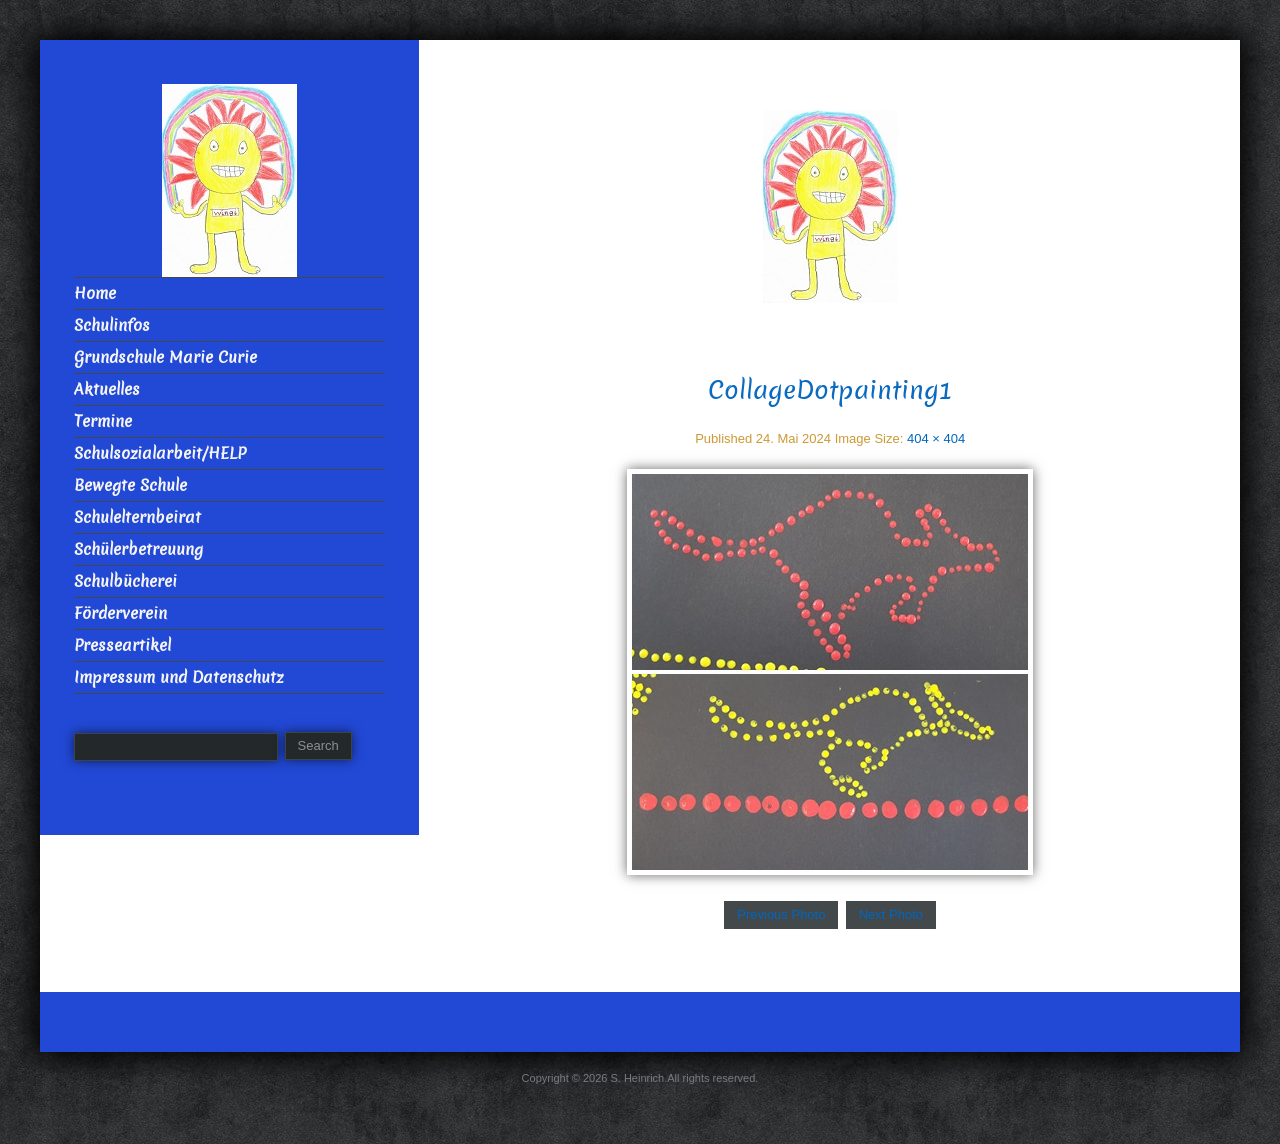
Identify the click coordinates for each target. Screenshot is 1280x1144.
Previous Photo (781, 914)
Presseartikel (122, 645)
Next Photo (891, 914)
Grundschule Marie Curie (165, 357)
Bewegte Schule (130, 485)
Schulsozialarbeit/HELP (160, 453)
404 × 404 (936, 438)
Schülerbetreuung (138, 549)
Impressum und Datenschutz (178, 677)
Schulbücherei (125, 581)
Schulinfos (112, 325)
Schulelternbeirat (137, 517)
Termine (103, 421)
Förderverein (120, 613)
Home (95, 293)
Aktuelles (107, 389)
